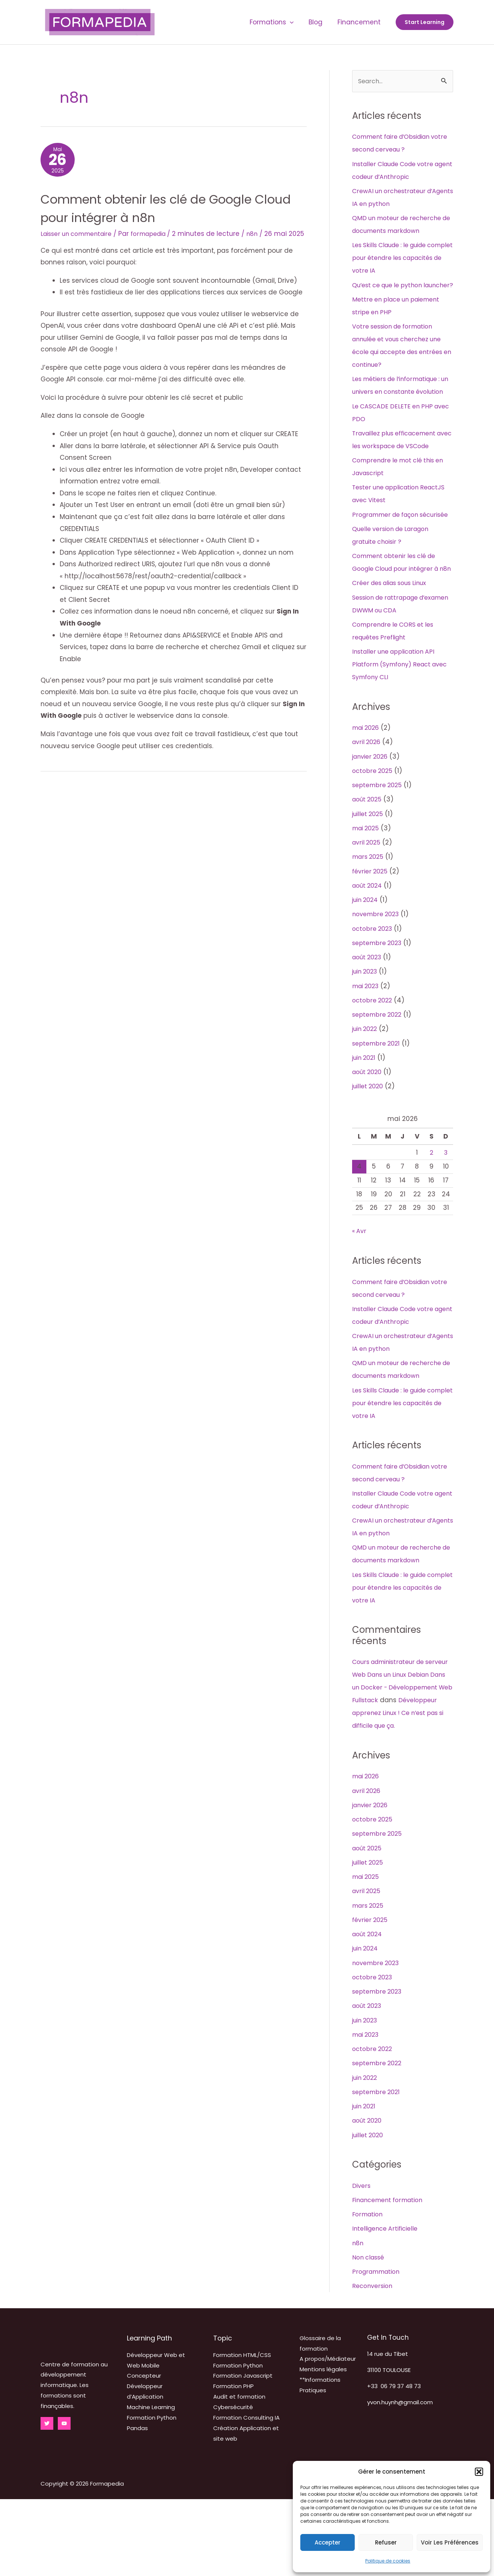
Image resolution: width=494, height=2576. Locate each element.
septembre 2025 (378, 849)
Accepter (327, 2542)
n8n (265, 237)
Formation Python (238, 2442)
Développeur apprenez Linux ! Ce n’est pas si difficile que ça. (399, 1789)
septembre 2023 (378, 1006)
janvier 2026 (372, 820)
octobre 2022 (373, 1064)
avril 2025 (367, 906)
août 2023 (368, 1021)
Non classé (370, 2334)
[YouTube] (64, 2500)
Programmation (378, 2348)
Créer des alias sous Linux (393, 646)
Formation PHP (233, 2463)
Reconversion (374, 2362)
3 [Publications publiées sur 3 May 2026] (446, 1216)
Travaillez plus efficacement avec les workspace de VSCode (398, 472)
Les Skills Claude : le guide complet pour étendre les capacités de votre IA (393, 258)
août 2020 (368, 1135)
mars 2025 (369, 920)
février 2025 (371, 935)
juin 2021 (365, 1121)
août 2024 (369, 949)
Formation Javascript (243, 2452)
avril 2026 (367, 805)
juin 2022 (366, 1092)
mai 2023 (367, 1050)
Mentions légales (323, 2446)
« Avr (359, 1294)
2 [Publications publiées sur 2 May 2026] (431, 1216)
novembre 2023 (377, 978)
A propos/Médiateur (328, 2435)
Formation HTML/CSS (242, 2432)
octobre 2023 (373, 992)
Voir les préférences (450, 2542)
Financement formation (391, 2276)
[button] (479, 2471)
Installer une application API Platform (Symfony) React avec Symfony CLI (397, 728)
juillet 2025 (369, 877)
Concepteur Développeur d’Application (145, 2462)
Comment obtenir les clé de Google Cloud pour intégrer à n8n (167, 211)
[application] (295, 22)
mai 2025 (367, 892)
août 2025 (368, 863)
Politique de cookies (387, 2561)
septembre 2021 (377, 1107)
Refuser (386, 2542)
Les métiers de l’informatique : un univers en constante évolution (401, 404)
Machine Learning (151, 2484)
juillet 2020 (369, 1150)
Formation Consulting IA (246, 2494)
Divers (362, 2262)
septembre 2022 (378, 1078)
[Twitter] (47, 2500)
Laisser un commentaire (80, 237)
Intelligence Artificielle (387, 2305)
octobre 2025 (373, 834)
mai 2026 (367, 791)
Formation (368, 2290)
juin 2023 (366, 1035)
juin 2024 (366, 963)
